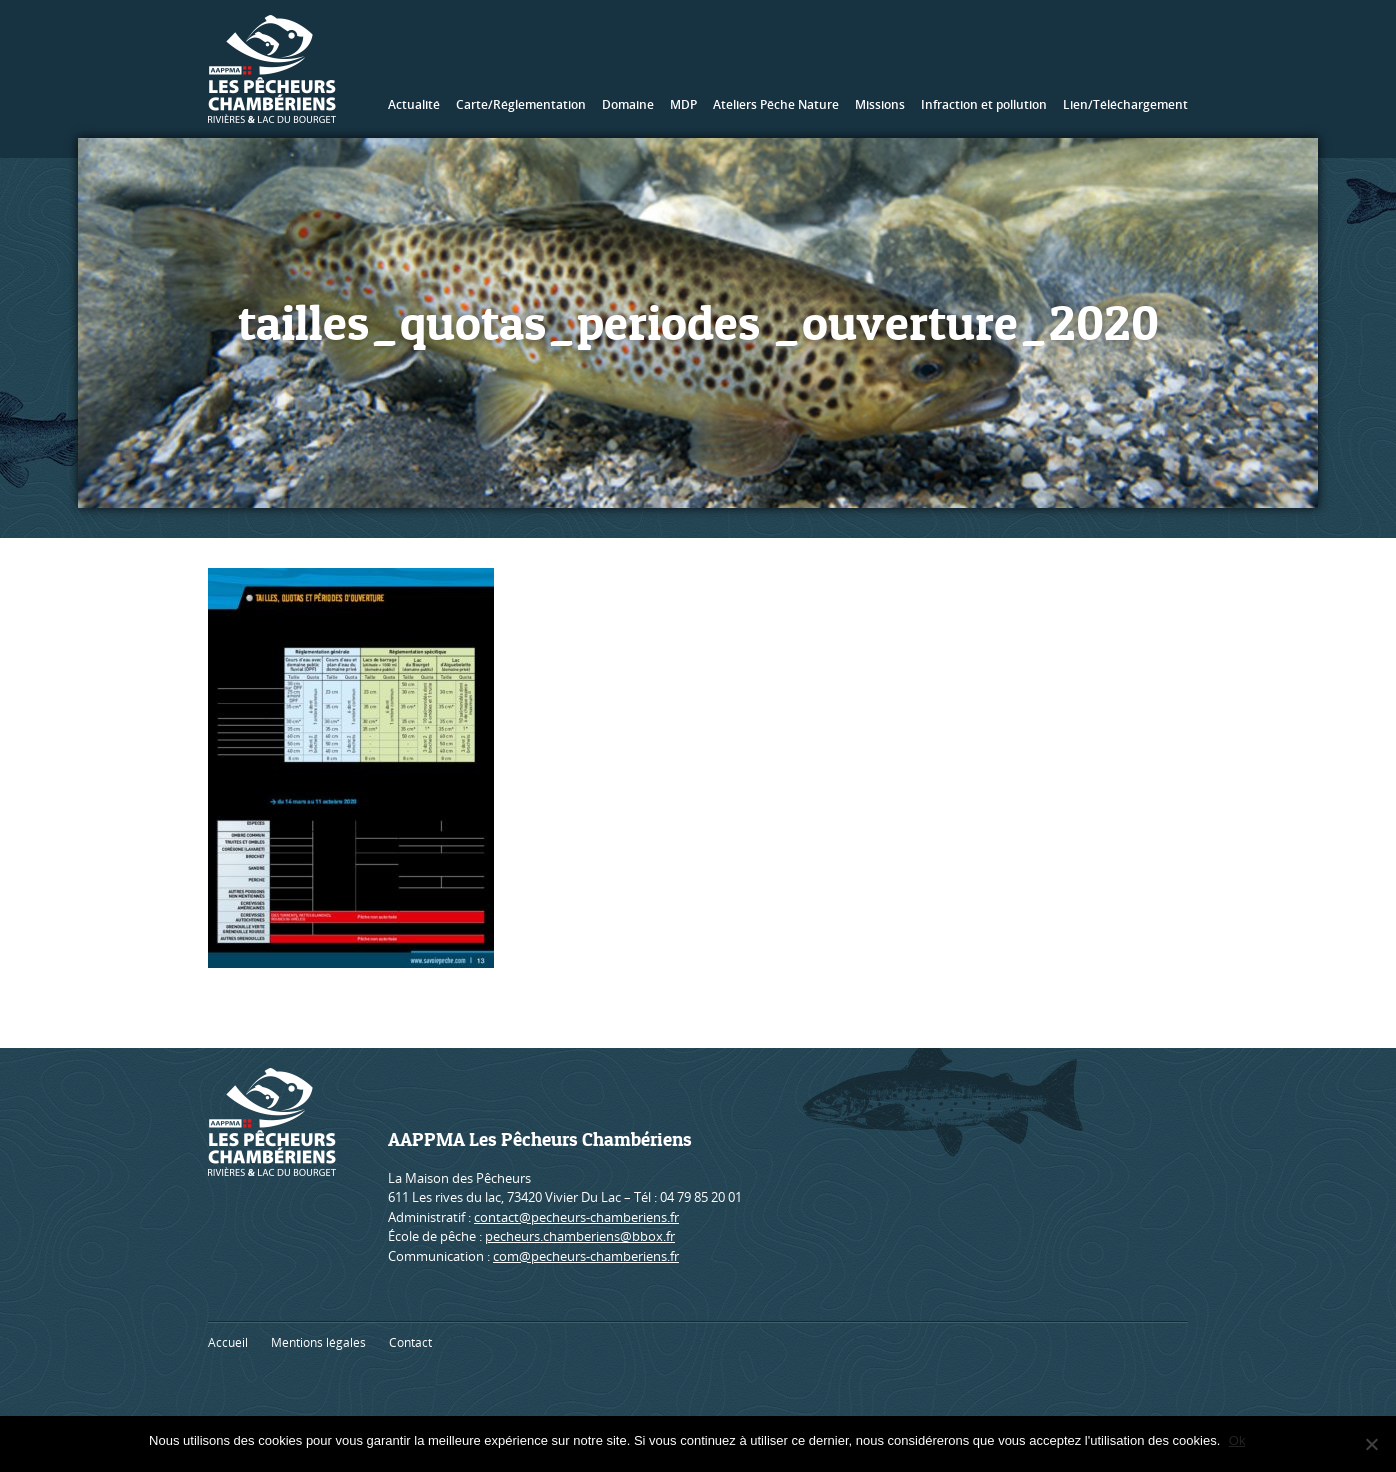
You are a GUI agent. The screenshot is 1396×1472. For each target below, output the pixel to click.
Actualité (414, 104)
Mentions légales (318, 1342)
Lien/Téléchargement (1125, 104)
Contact (410, 1342)
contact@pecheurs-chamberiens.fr (576, 1217)
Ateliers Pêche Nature (776, 104)
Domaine (628, 104)
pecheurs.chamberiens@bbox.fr (580, 1236)
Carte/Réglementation (521, 104)
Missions (880, 104)
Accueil (228, 1342)
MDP (683, 104)
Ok (1238, 1440)
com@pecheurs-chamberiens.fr (586, 1256)
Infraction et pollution (984, 104)
